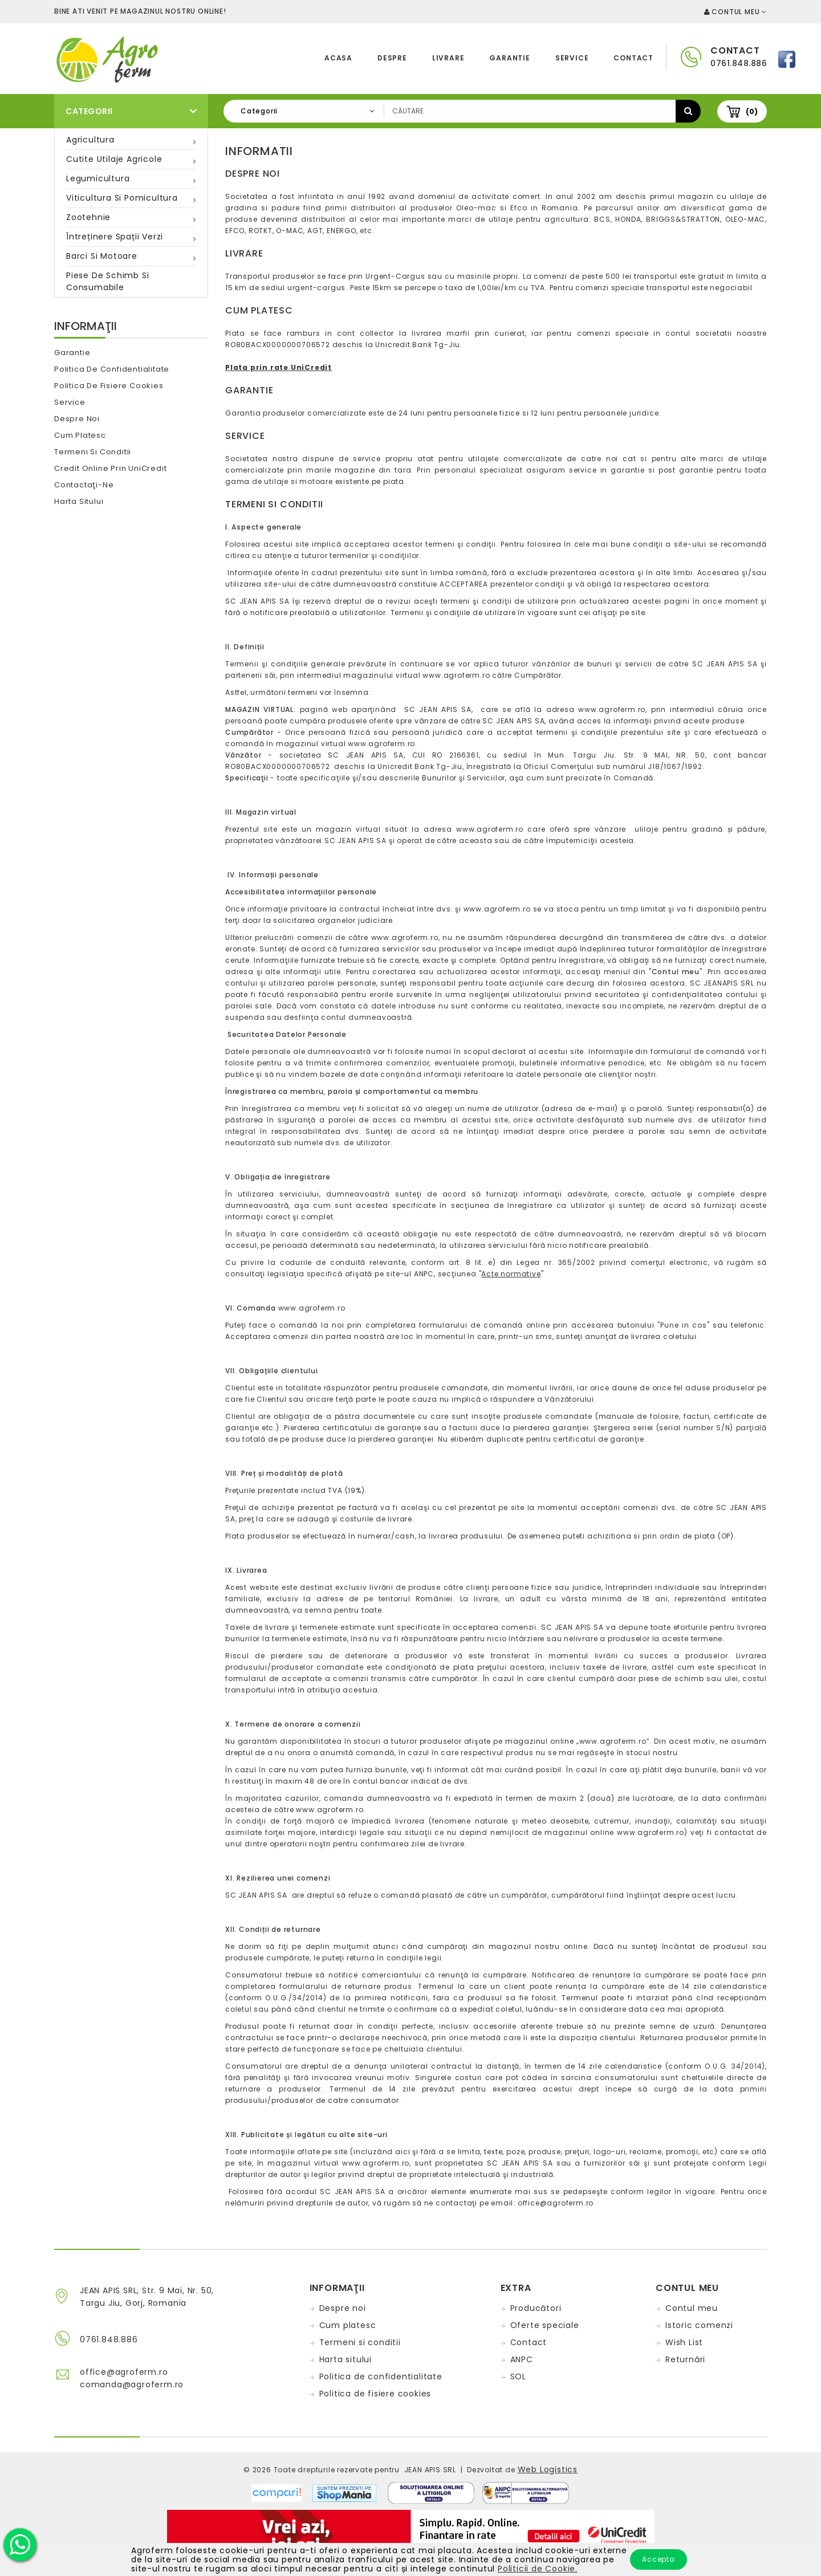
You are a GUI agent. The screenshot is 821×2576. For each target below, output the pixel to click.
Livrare (448, 58)
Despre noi (77, 418)
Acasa (338, 58)
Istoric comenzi (699, 2325)
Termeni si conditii (92, 451)
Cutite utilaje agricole (114, 159)
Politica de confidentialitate (111, 369)
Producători (536, 2308)
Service (572, 58)
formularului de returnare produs (345, 1986)
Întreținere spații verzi (114, 236)
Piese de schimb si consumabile (107, 281)
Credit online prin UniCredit (110, 468)
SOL (518, 2376)
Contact (633, 58)
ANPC (521, 2359)
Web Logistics (548, 2469)
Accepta (658, 2559)
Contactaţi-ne (83, 484)
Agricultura (90, 139)
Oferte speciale (544, 2325)
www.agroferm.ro (456, 675)
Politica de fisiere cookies (109, 385)
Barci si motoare (101, 256)
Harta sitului (78, 501)
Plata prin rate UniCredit (278, 367)
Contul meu (691, 2308)
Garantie (509, 58)
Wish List (684, 2342)
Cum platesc (80, 435)
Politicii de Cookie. (538, 2568)
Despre (392, 58)
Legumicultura (97, 178)
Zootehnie (88, 217)
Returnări (685, 2359)
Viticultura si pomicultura (122, 198)
